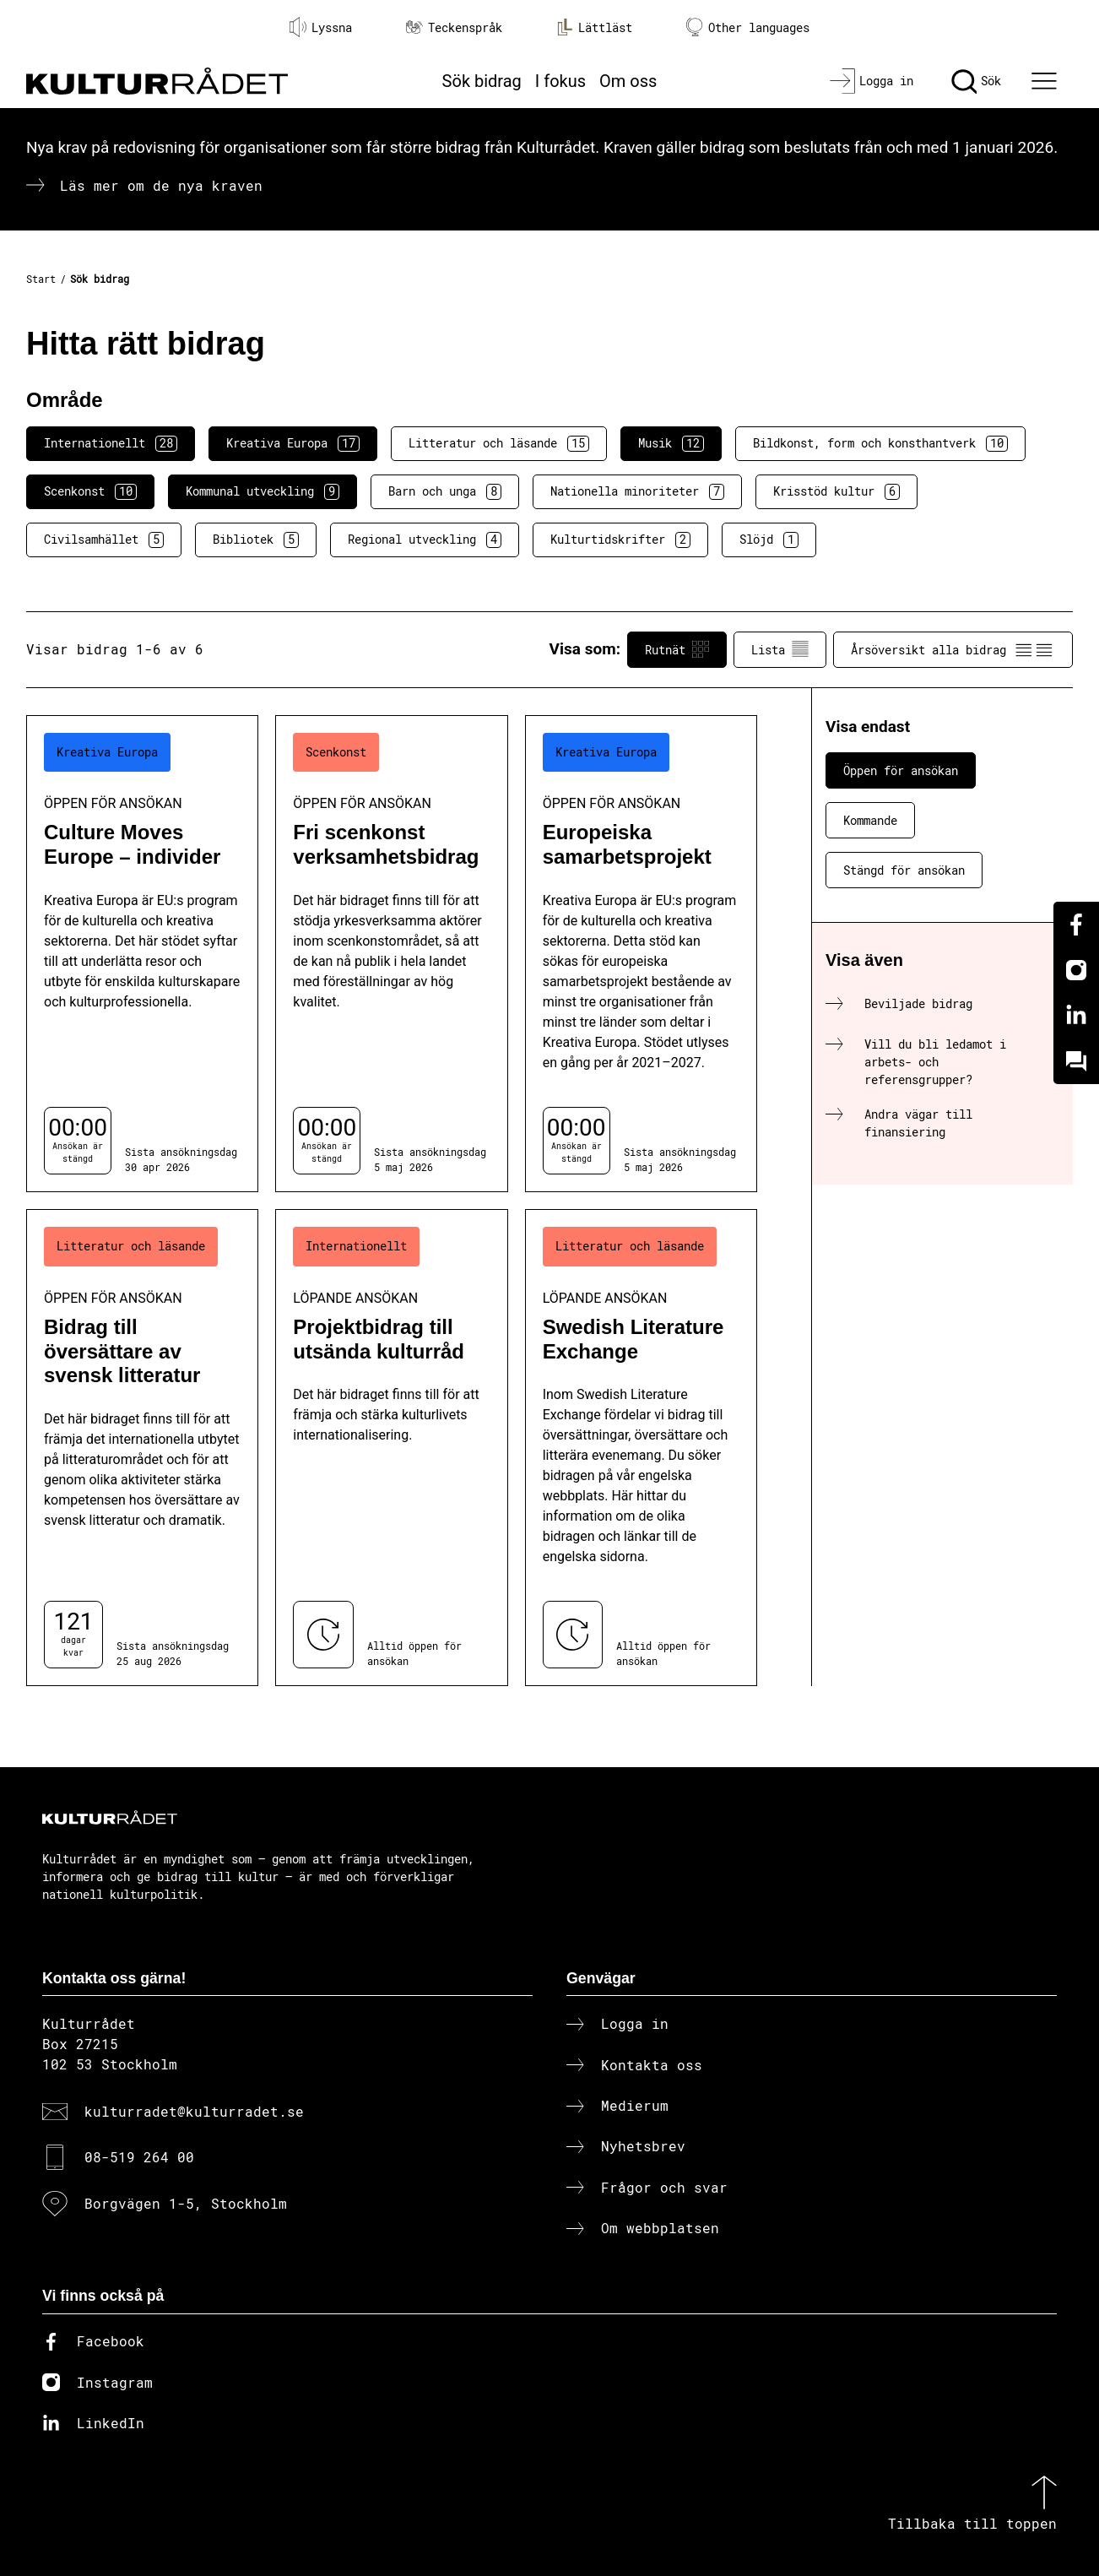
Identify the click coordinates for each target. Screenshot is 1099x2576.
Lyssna (321, 27)
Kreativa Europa (293, 443)
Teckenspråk (454, 27)
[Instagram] (1076, 970)
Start (41, 278)
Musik (671, 443)
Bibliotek (256, 539)
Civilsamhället (104, 539)
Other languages (747, 27)
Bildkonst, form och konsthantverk (880, 443)
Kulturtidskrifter (620, 539)
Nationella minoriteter (637, 491)
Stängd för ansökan (904, 870)
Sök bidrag (482, 81)
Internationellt (110, 443)
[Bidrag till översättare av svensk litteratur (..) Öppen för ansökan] (142, 1447)
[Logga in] (871, 81)
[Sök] (976, 81)
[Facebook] (1076, 924)
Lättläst (594, 27)
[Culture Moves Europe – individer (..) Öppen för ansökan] (142, 953)
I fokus (560, 81)
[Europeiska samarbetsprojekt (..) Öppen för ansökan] (641, 953)
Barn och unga (444, 491)
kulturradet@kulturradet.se (194, 2111)
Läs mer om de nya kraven (161, 185)
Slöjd (769, 539)
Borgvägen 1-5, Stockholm (185, 2203)
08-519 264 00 (139, 2157)
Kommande (870, 820)
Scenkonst (90, 491)
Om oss (628, 81)
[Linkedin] (1076, 1016)
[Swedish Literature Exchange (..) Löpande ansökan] (641, 1447)
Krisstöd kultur (836, 491)
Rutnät (677, 649)
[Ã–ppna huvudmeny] (1046, 81)
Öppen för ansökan (900, 770)
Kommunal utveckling (262, 491)
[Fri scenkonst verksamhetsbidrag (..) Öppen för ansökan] (391, 953)
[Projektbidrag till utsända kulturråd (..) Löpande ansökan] (391, 1447)
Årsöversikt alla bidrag (953, 649)
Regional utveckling (424, 539)
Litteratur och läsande (499, 443)
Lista (780, 649)
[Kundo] (1076, 1061)
